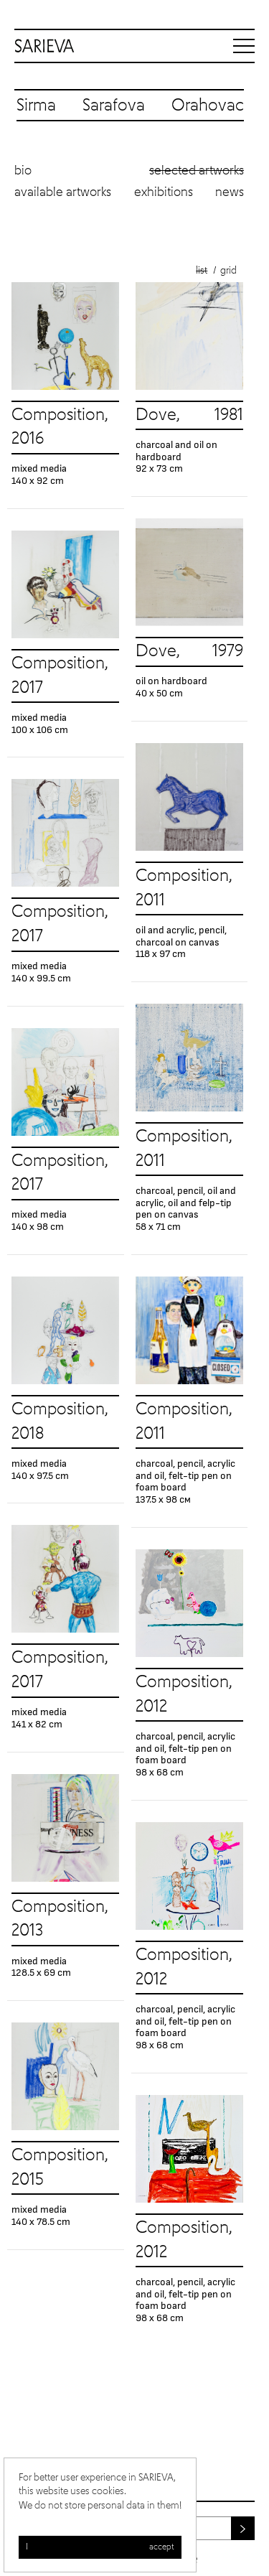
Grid (228, 271)
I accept (100, 2547)
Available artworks (62, 192)
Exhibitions (163, 192)
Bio (23, 170)
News (229, 192)
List (201, 271)
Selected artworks (196, 170)
